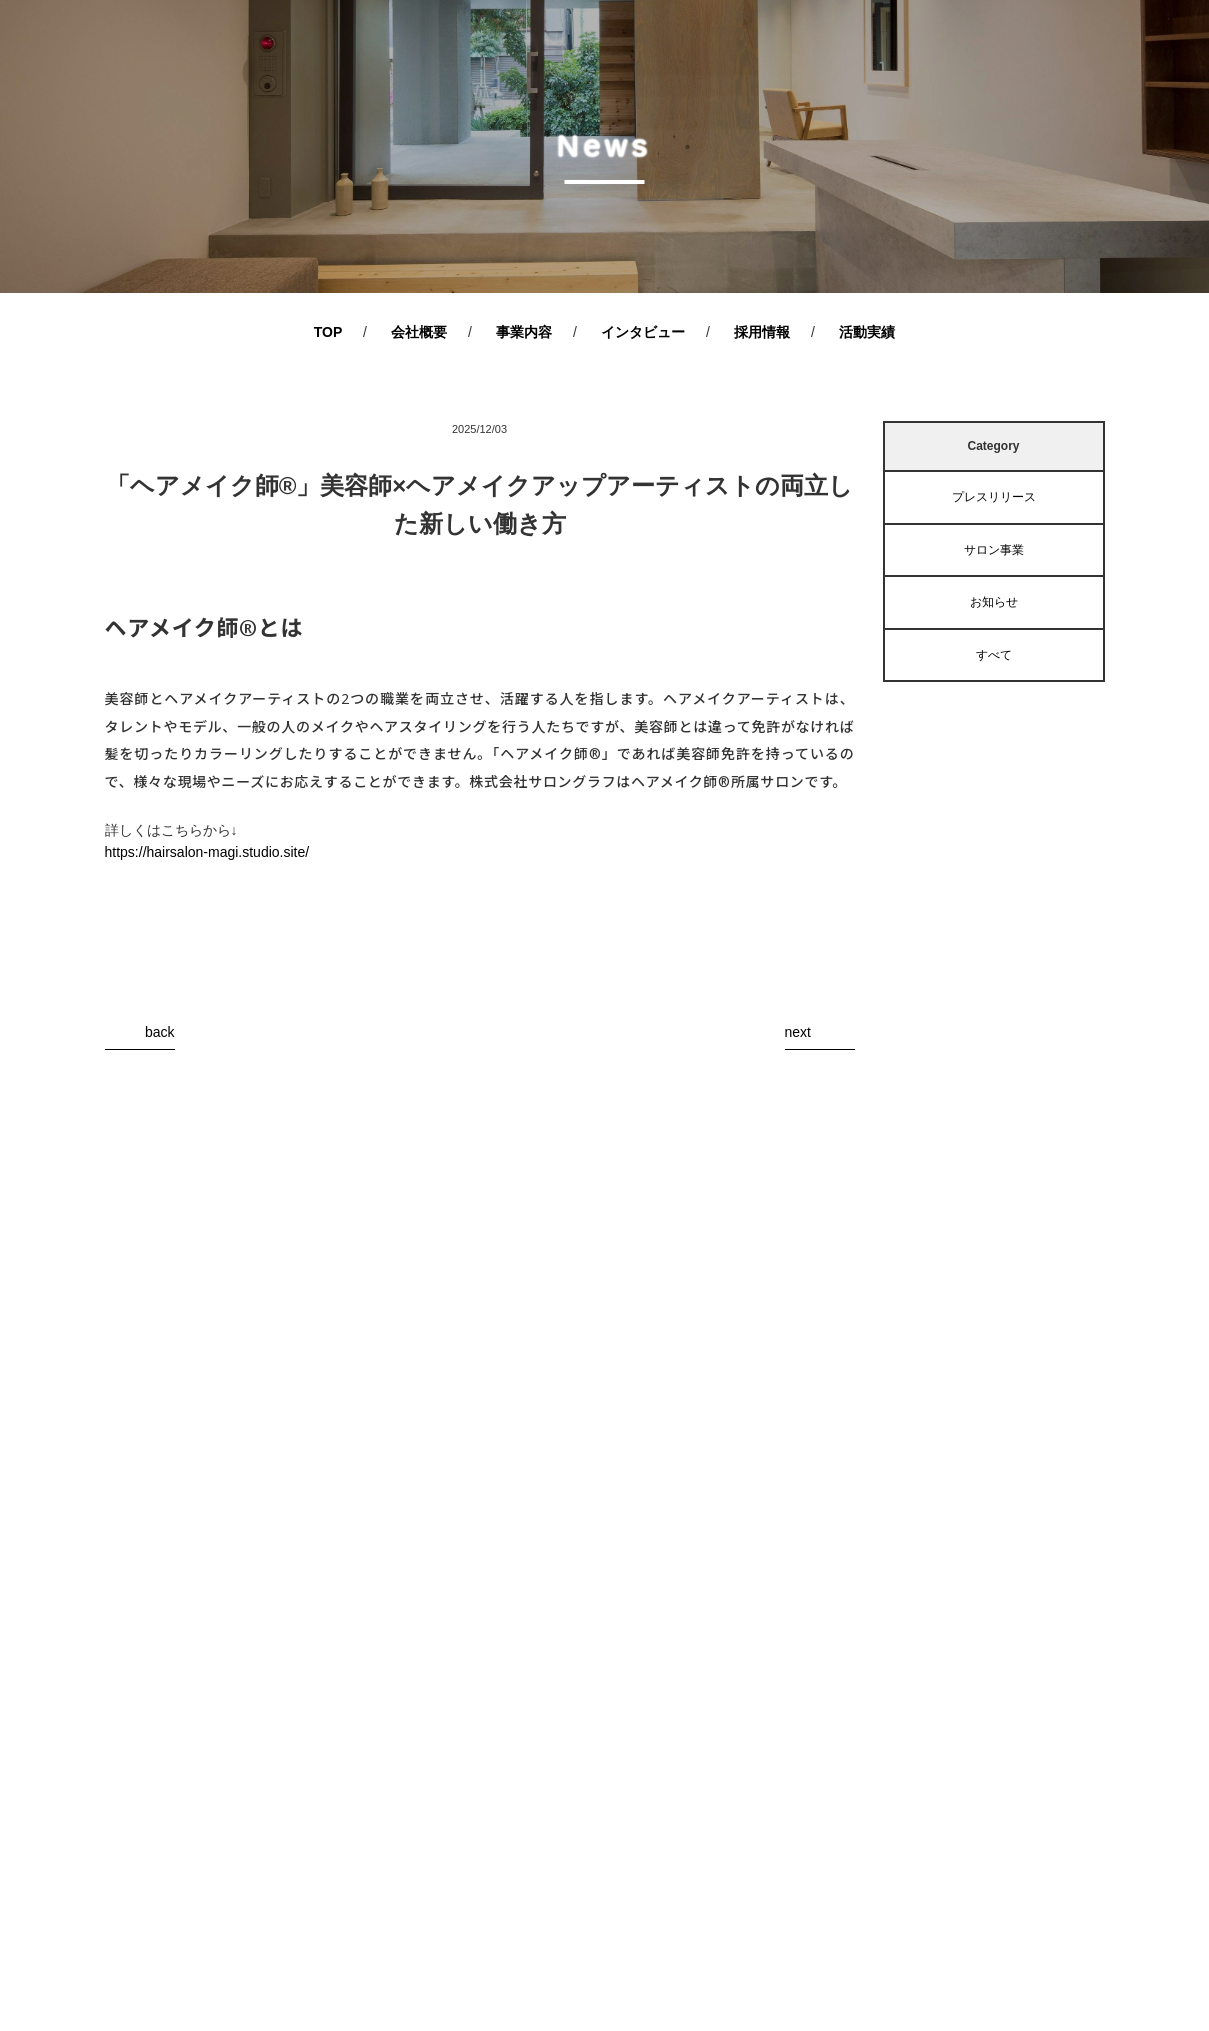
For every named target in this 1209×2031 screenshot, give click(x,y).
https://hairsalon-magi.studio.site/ (207, 852)
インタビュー (643, 332)
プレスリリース (994, 497)
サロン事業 (994, 550)
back (160, 1032)
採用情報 (762, 332)
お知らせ (994, 602)
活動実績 (867, 332)
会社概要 (419, 332)
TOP (328, 332)
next (798, 1032)
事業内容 (524, 332)
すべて (994, 655)
